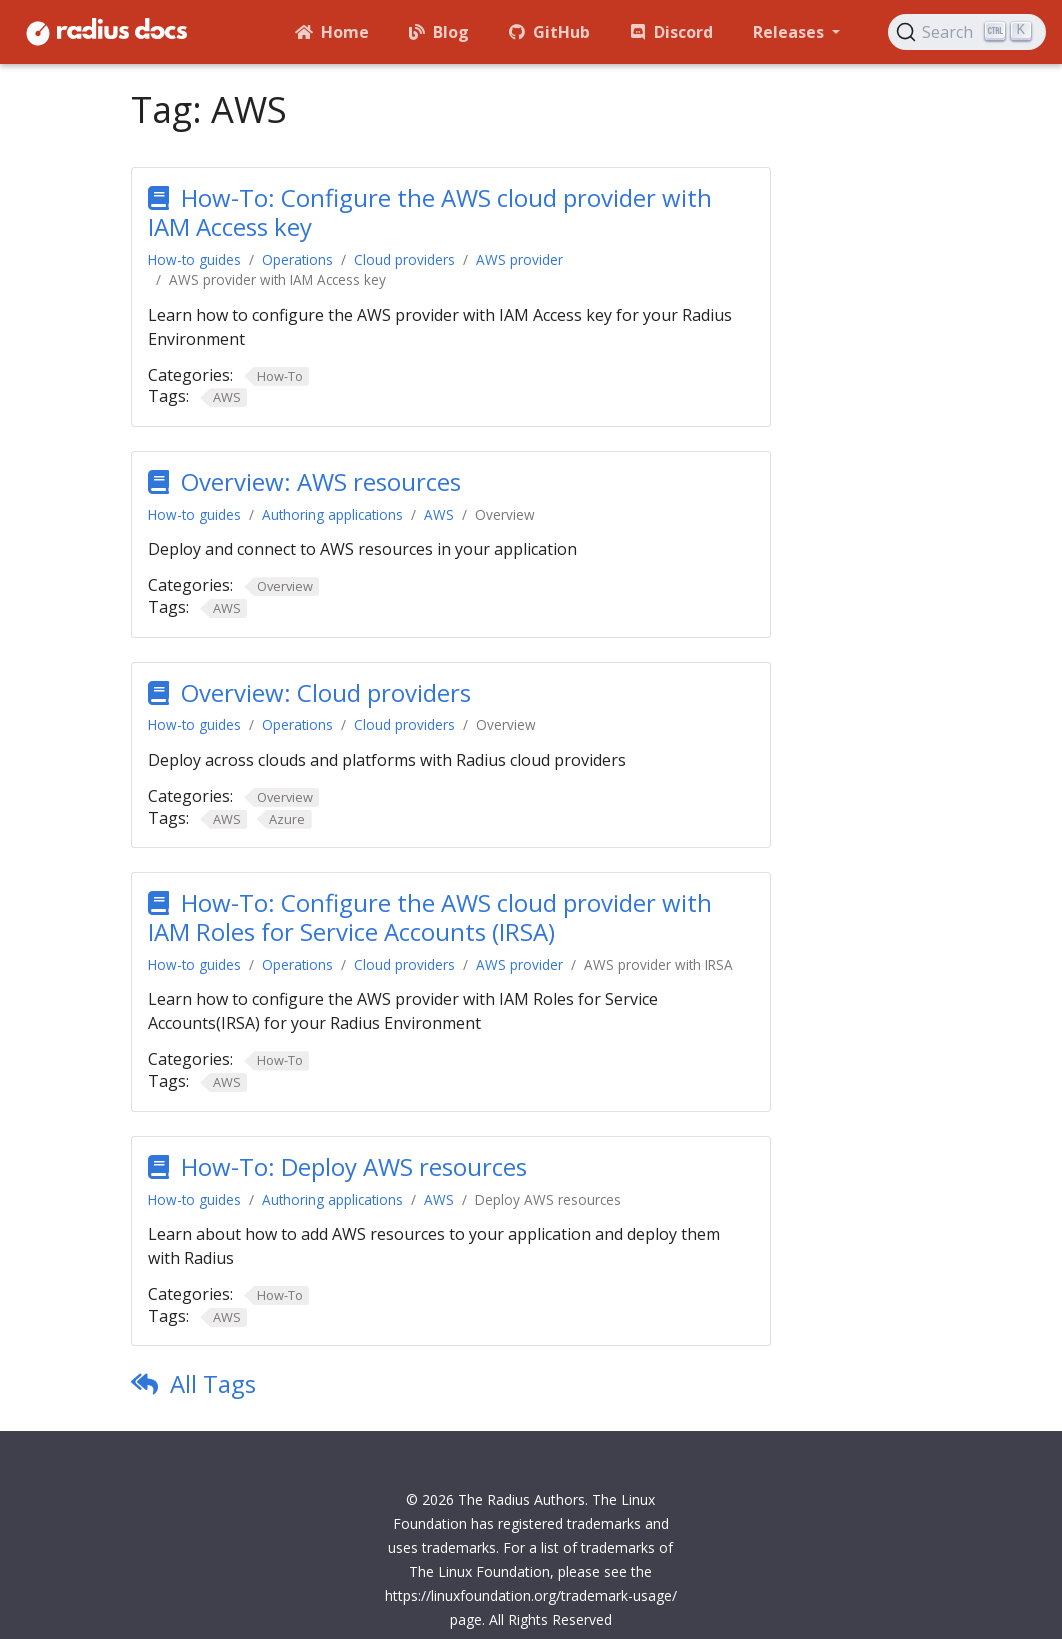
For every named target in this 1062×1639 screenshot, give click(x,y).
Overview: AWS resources (321, 481)
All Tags (213, 1383)
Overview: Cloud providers (326, 692)
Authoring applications (332, 514)
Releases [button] (790, 32)
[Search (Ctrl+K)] (967, 32)
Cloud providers (404, 259)
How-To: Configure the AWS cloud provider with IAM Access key (430, 212)
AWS (439, 514)
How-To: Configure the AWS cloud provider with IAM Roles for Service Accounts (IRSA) (430, 917)
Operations (297, 259)
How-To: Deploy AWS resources (354, 1166)
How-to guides (194, 259)
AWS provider (519, 259)
